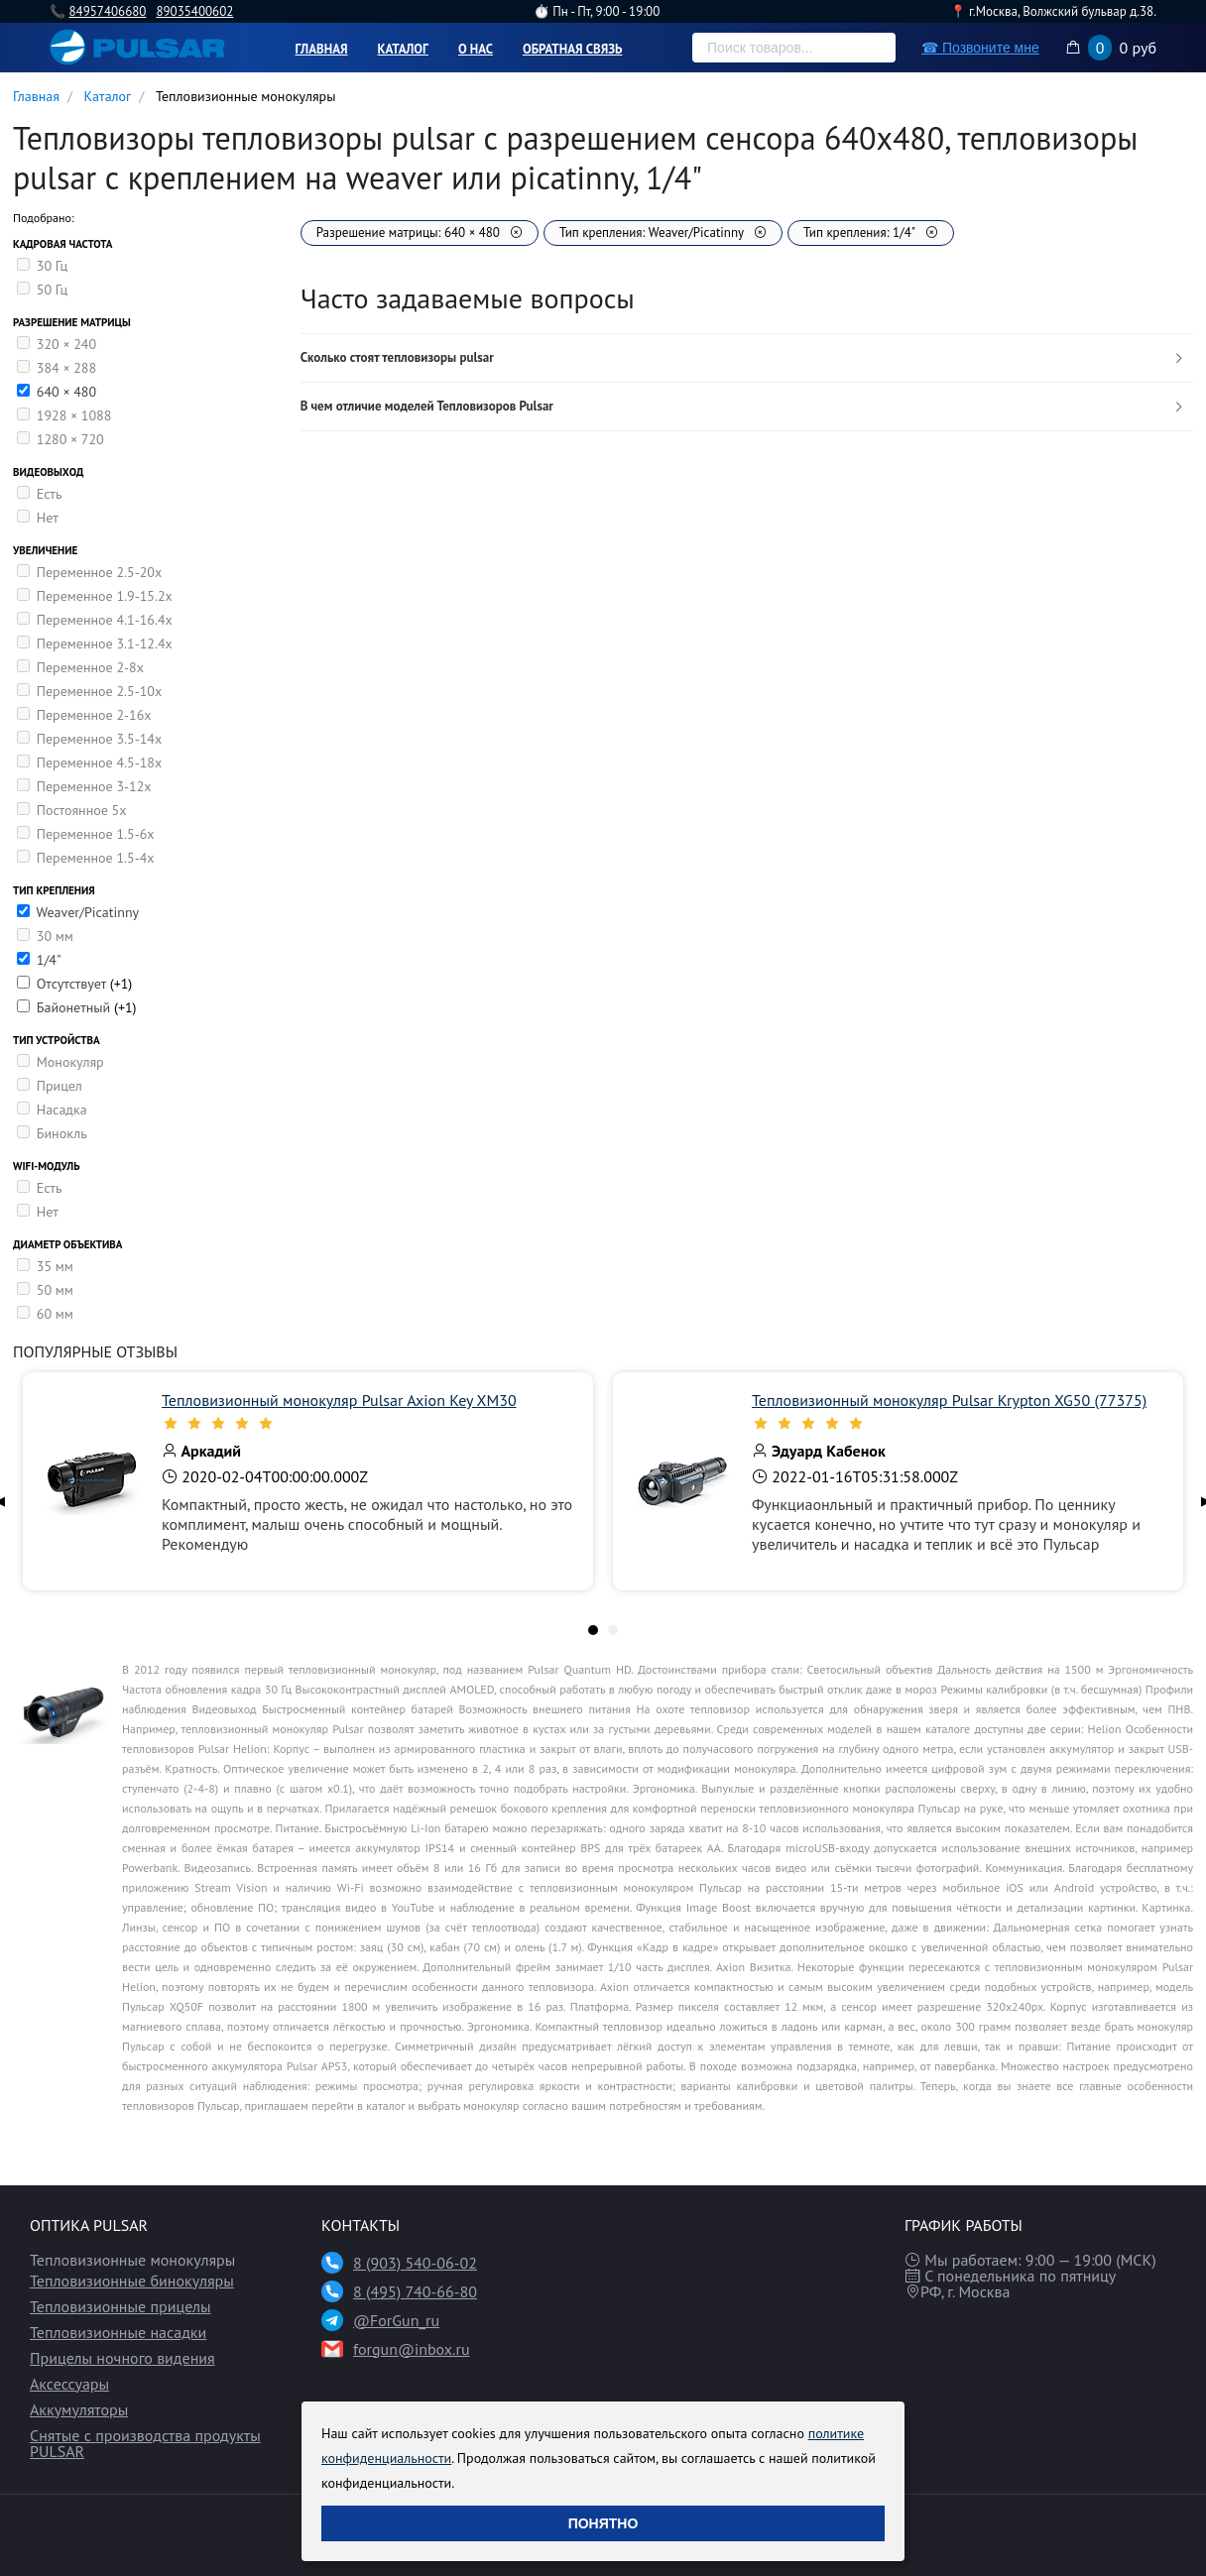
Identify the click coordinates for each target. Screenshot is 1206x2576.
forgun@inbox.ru (411, 2349)
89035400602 (194, 11)
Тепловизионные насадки (118, 2332)
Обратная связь (573, 49)
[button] (747, 358)
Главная (322, 49)
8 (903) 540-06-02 (415, 2263)
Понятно (603, 2523)
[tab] (747, 358)
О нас (475, 49)
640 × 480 (66, 392)
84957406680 (107, 11)
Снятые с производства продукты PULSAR (145, 2443)
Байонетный (75, 1007)
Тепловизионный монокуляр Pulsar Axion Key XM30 (339, 1400)
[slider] (367, 1423)
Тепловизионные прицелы (120, 2306)
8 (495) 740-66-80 (415, 2291)
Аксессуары (69, 2384)
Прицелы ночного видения (122, 2358)
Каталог (403, 49)
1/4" (49, 960)
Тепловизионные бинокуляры (132, 2280)
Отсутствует (73, 984)
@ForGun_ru (396, 2320)
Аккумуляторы (79, 2409)
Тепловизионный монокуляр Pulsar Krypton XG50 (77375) (949, 1400)
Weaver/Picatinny (87, 912)
